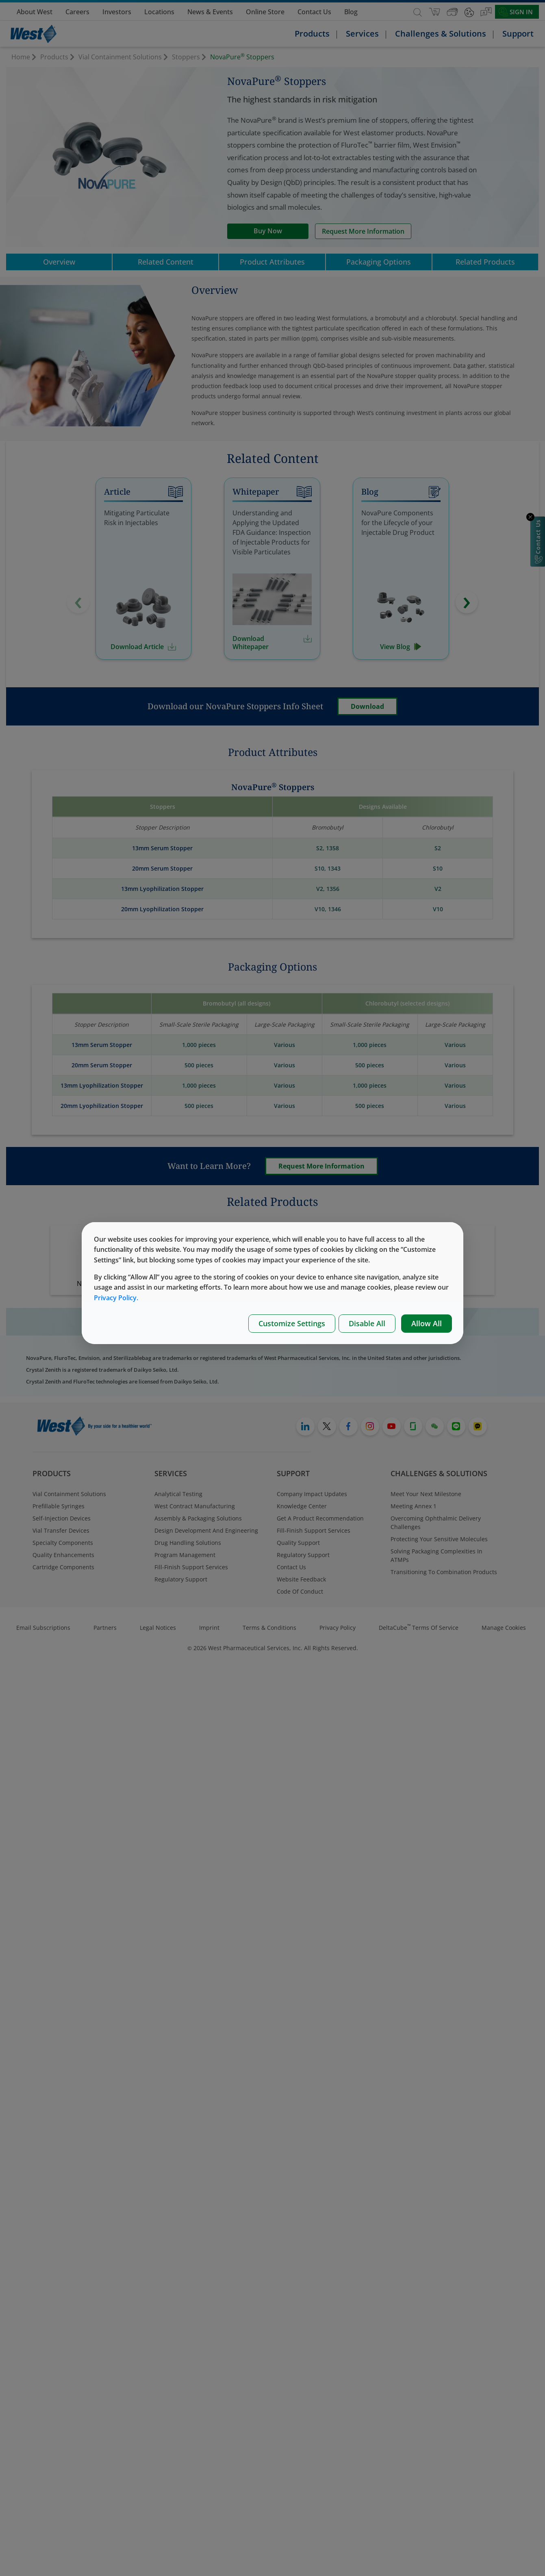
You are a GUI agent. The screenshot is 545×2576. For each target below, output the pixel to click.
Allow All (426, 1323)
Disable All (367, 1323)
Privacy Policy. (116, 1297)
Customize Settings (291, 1323)
